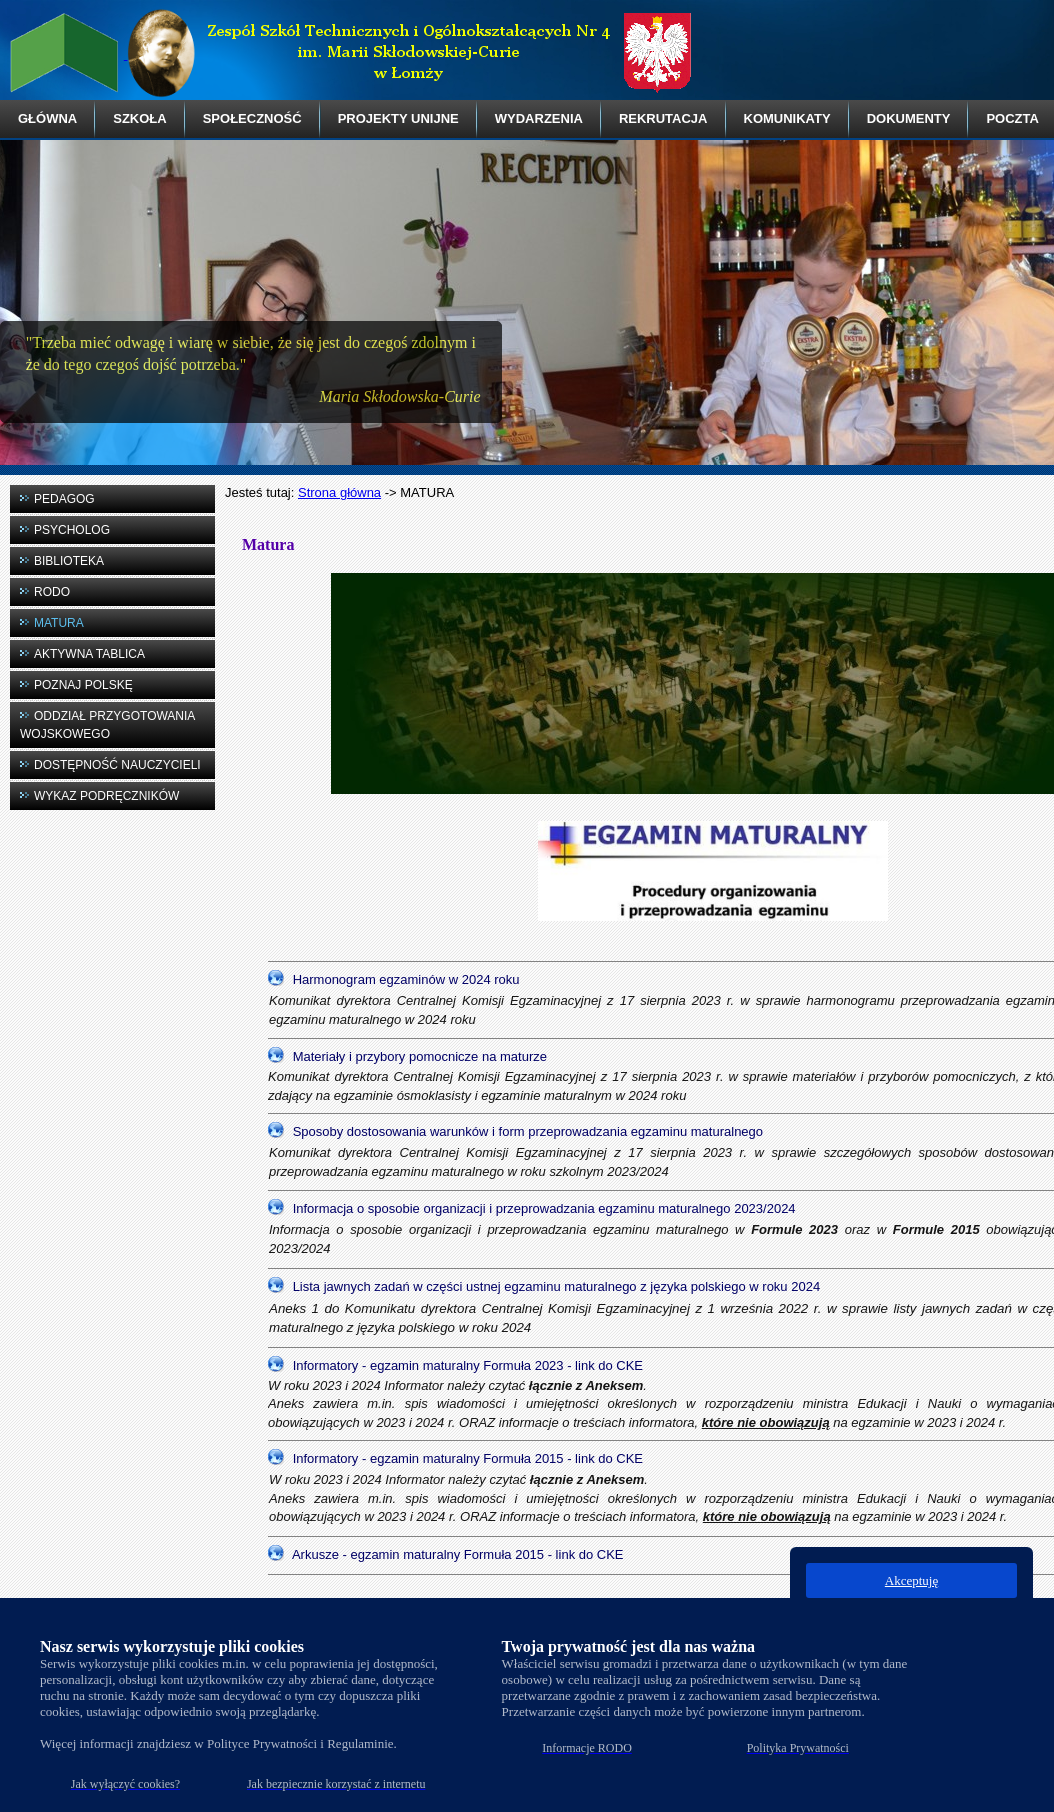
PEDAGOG (64, 499)
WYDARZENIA (539, 118)
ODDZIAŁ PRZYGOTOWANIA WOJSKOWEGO (107, 725)
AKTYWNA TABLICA (89, 654)
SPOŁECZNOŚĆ (252, 118)
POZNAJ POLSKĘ (83, 685)
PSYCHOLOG (72, 530)
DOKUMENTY (909, 118)
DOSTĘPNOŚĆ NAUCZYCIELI (117, 765)
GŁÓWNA (47, 118)
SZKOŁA (139, 118)
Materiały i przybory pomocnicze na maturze (420, 1056)
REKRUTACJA (663, 118)
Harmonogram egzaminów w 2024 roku (406, 979)
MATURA (59, 623)
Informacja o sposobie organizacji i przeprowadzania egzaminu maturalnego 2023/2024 (544, 1208)
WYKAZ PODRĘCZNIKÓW (106, 796)
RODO (52, 592)
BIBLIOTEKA (69, 561)
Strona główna (339, 492)
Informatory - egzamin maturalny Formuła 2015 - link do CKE (468, 1458)
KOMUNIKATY (787, 118)
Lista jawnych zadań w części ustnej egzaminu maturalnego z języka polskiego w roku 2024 (557, 1285)
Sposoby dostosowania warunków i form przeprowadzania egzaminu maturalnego (528, 1131)
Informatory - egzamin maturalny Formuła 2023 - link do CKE (468, 1365)
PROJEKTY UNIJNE (398, 118)
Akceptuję (911, 1580)
